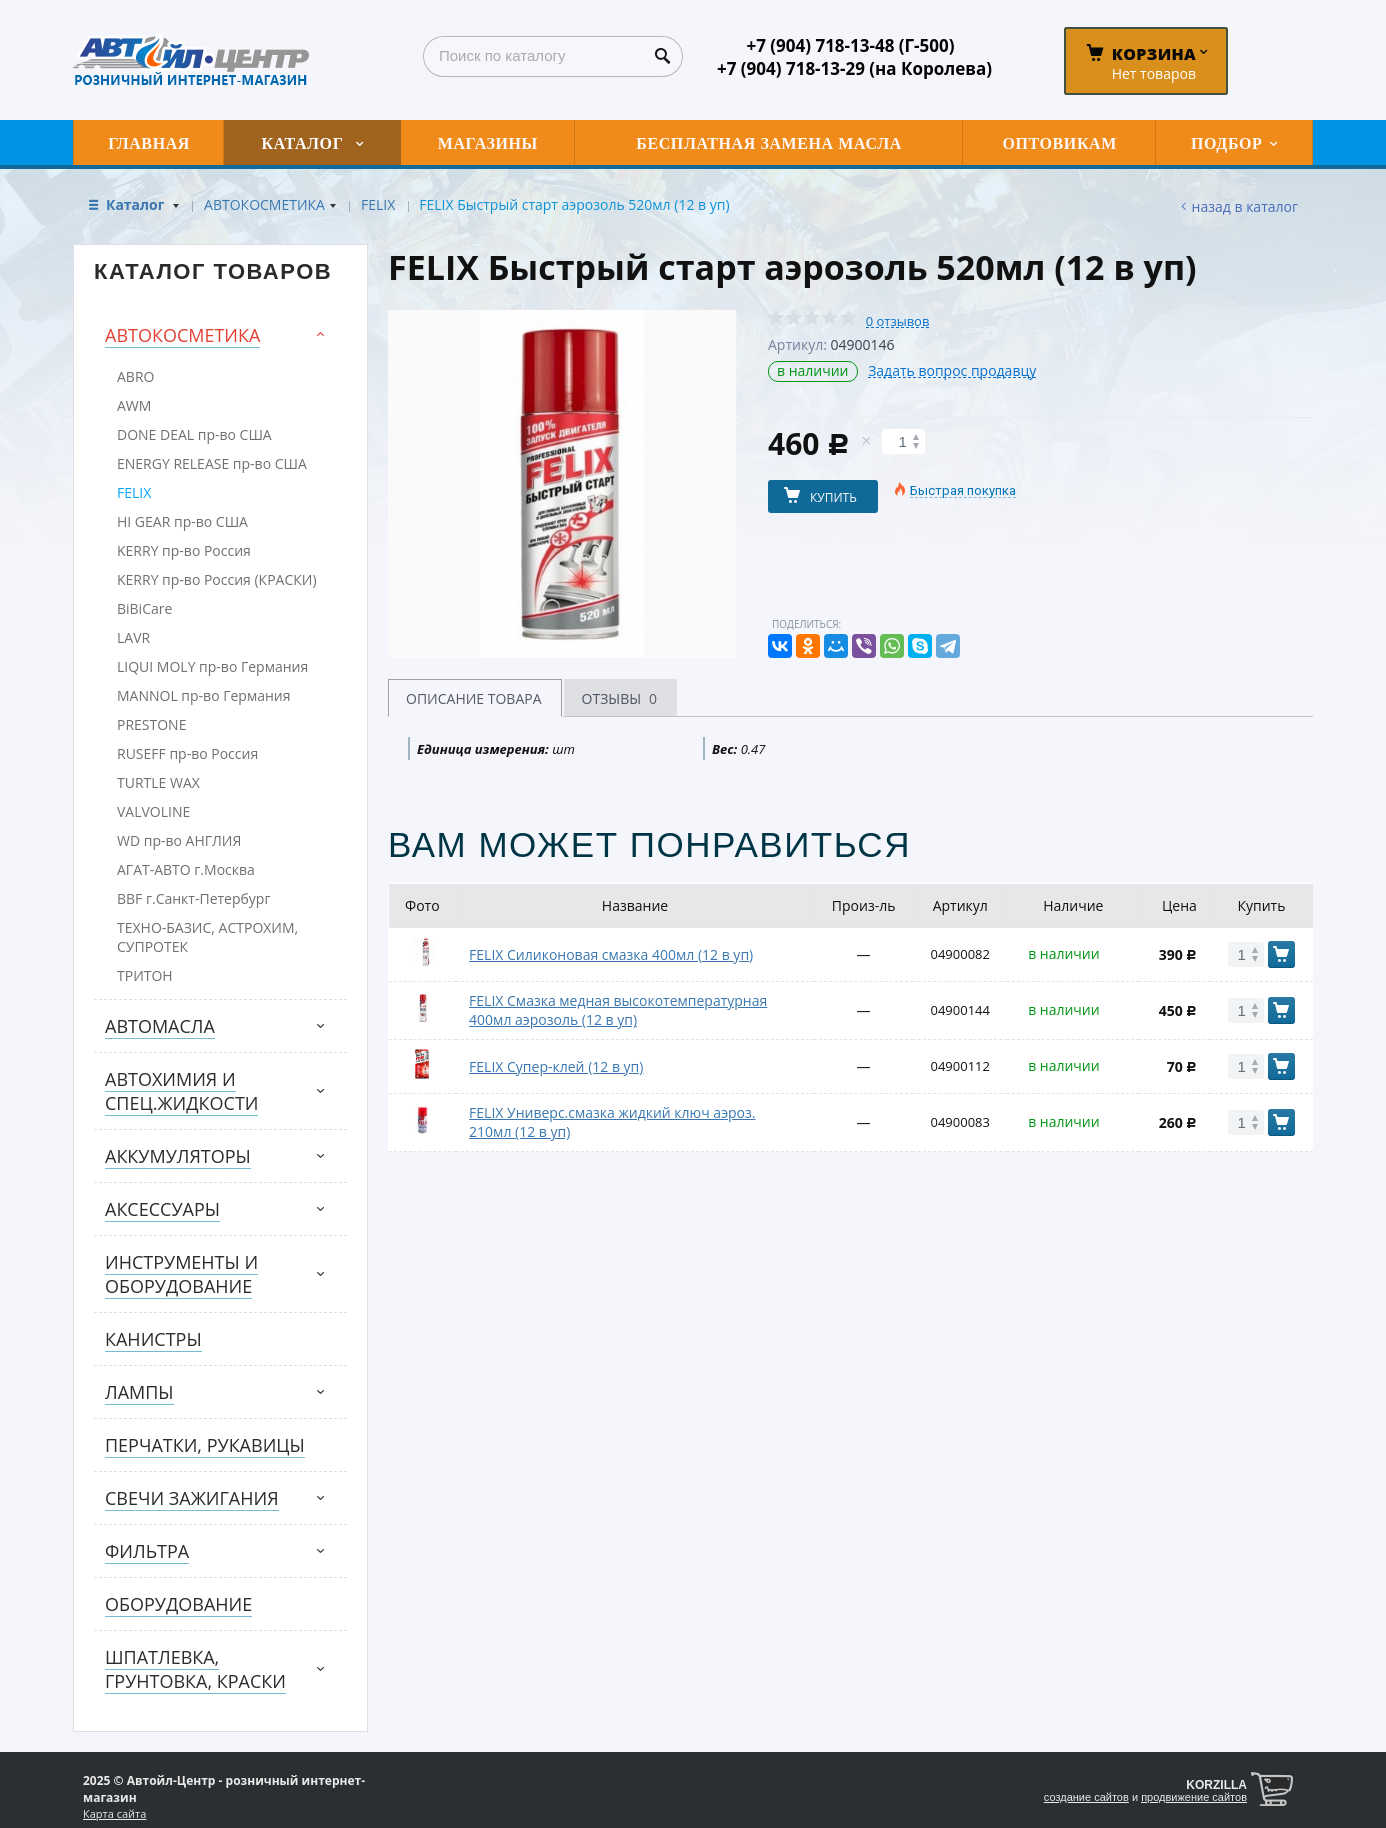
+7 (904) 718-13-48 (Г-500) (850, 45)
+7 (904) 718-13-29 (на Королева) (854, 68)
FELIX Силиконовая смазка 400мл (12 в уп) (611, 954)
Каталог (137, 204)
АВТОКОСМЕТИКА (264, 204)
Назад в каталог (1245, 206)
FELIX (378, 204)
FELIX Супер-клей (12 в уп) (556, 1066)
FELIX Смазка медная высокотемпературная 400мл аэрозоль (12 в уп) (618, 1010)
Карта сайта (114, 1813)
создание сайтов (1086, 1797)
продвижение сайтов (1194, 1797)
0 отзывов (898, 321)
